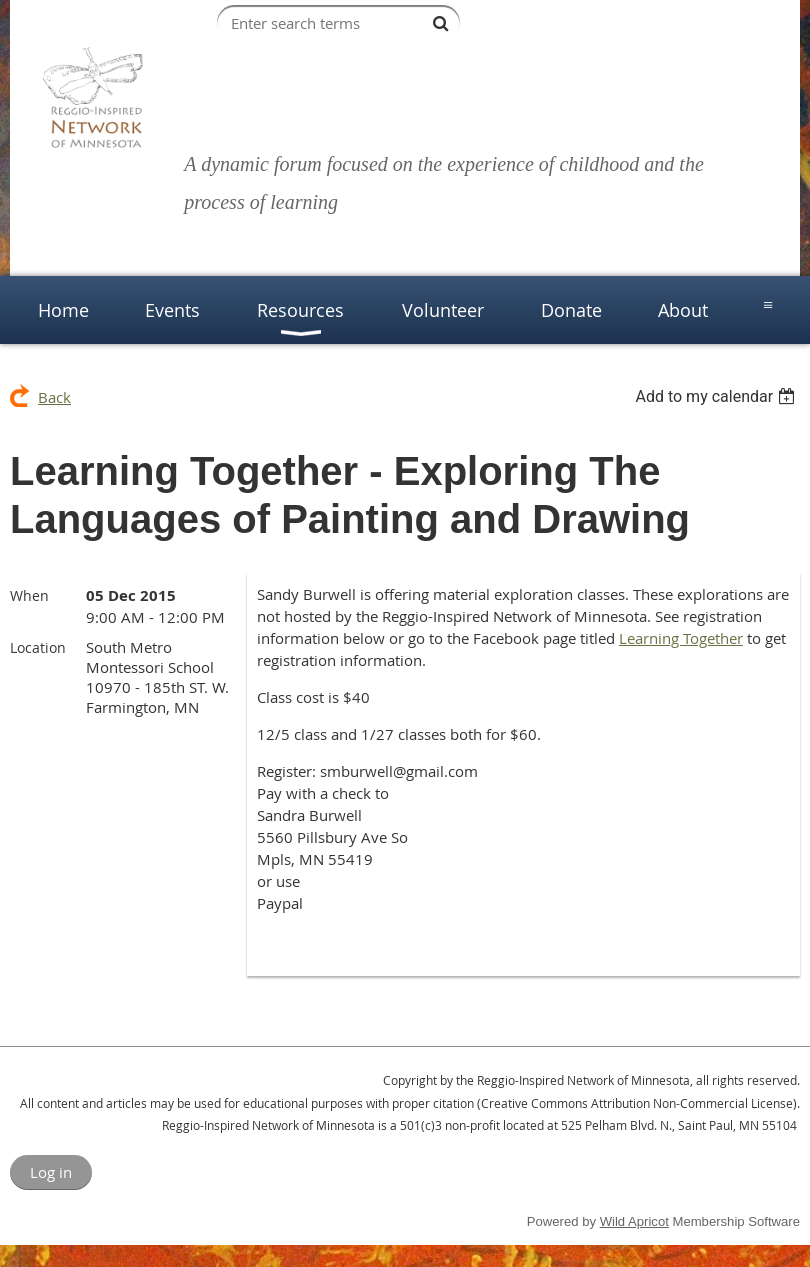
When (29, 595)
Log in (51, 1172)
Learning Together (681, 638)
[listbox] (717, 396)
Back (54, 397)
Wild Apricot (634, 1221)
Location (38, 647)
